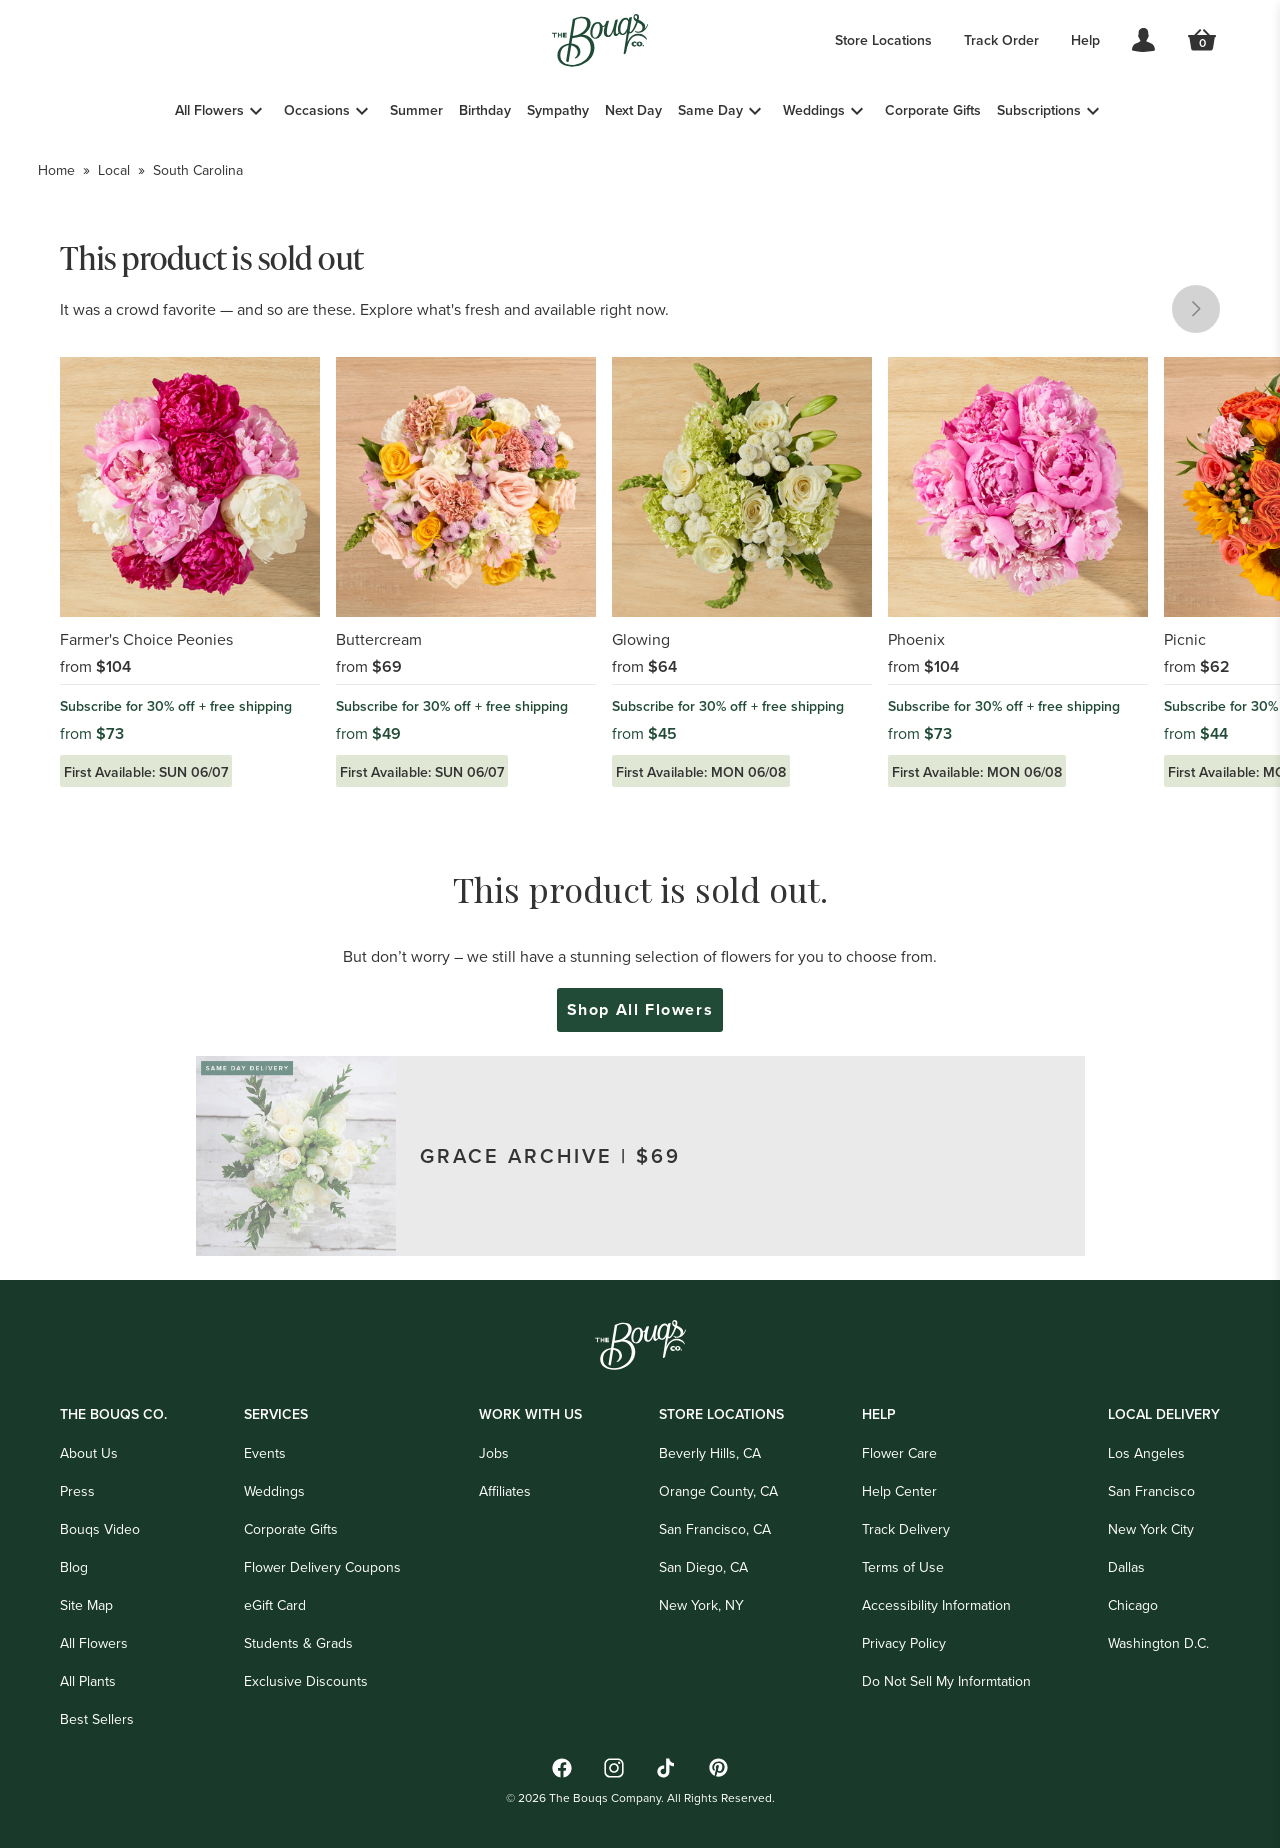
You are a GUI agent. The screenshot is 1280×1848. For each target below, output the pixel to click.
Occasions (317, 110)
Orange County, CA (718, 1491)
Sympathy (558, 110)
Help (1085, 40)
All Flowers (209, 110)
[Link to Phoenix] (1018, 572)
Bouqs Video (100, 1529)
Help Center (899, 1491)
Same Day (710, 110)
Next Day (633, 110)
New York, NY (701, 1605)
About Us (89, 1453)
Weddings (814, 110)
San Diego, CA (703, 1567)
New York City (1151, 1529)
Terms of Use (903, 1567)
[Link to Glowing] (742, 572)
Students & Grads (298, 1643)
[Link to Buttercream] (466, 572)
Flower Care (899, 1453)
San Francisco (1151, 1491)
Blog (74, 1567)
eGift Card (275, 1605)
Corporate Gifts (933, 110)
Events (265, 1453)
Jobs (494, 1453)
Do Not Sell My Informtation (946, 1681)
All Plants (88, 1681)
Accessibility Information (936, 1605)
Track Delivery (906, 1529)
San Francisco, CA (715, 1529)
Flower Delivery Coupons (322, 1567)
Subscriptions (1039, 110)
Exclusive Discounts (306, 1681)
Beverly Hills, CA (710, 1453)
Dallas (1126, 1567)
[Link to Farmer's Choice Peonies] (190, 572)
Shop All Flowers (640, 1010)
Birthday (485, 110)
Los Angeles (1146, 1453)
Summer (416, 110)
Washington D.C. (1158, 1643)
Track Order (1001, 40)
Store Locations (883, 40)
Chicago (1133, 1605)
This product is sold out (212, 257)
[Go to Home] (600, 40)
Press (77, 1491)
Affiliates (505, 1491)
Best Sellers (97, 1719)
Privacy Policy (904, 1643)
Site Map (86, 1605)
